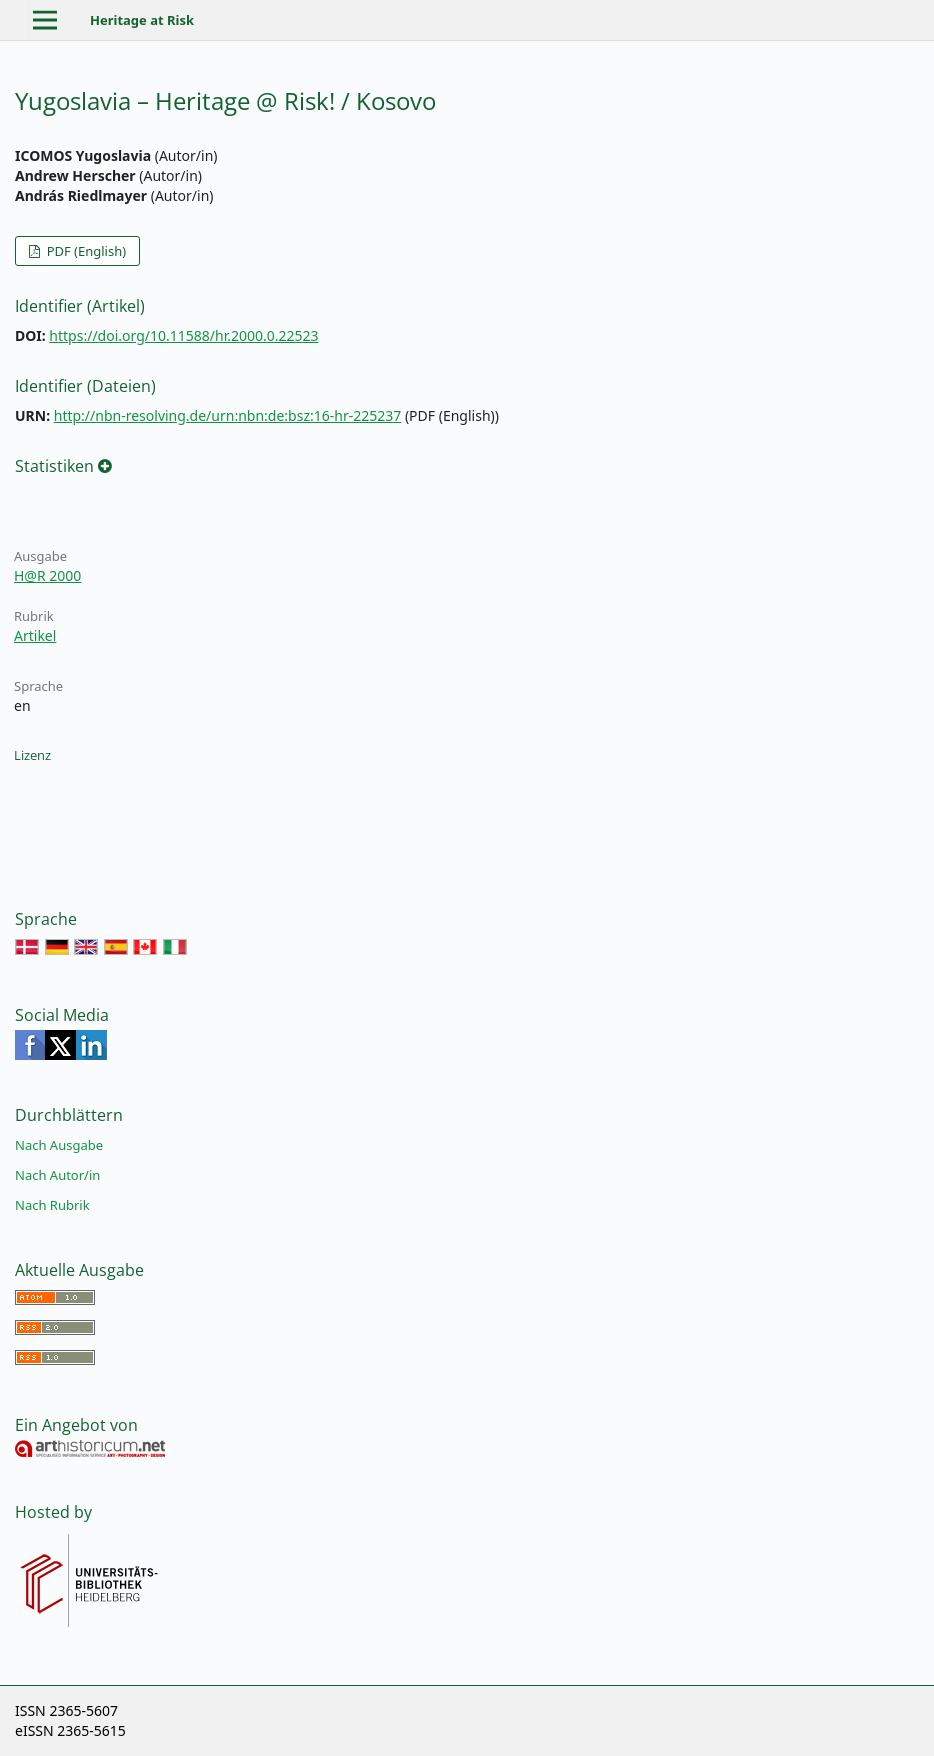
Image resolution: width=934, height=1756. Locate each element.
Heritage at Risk (142, 20)
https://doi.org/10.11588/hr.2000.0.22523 (183, 335)
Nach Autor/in (57, 1175)
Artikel (35, 635)
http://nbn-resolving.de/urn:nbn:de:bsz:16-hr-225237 (228, 415)
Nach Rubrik (52, 1205)
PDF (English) (84, 251)
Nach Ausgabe (59, 1145)
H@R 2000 (47, 575)
